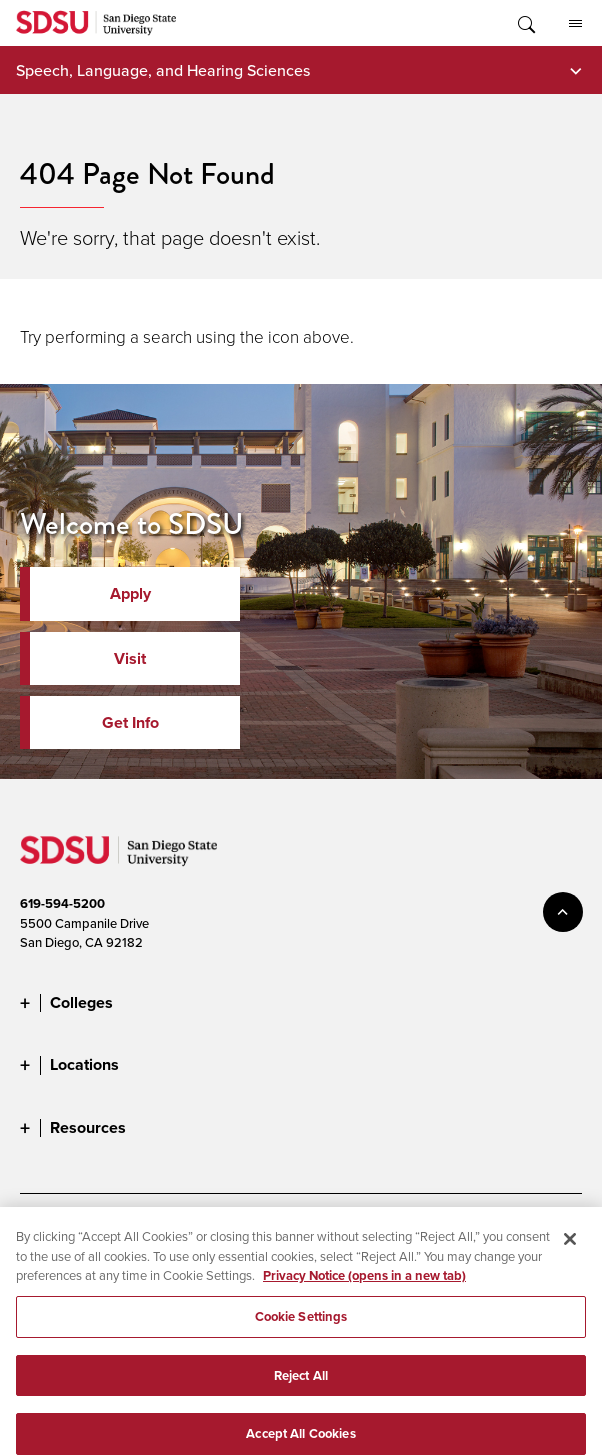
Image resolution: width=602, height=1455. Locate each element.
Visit (130, 658)
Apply (130, 593)
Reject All (301, 1384)
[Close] (570, 1249)
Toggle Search (525, 23)
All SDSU (575, 24)
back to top (563, 912)
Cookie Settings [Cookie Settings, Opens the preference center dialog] (301, 1325)
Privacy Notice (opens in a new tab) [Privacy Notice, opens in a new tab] (364, 1285)
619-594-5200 (62, 903)
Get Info (130, 722)
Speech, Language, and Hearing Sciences (163, 70)
